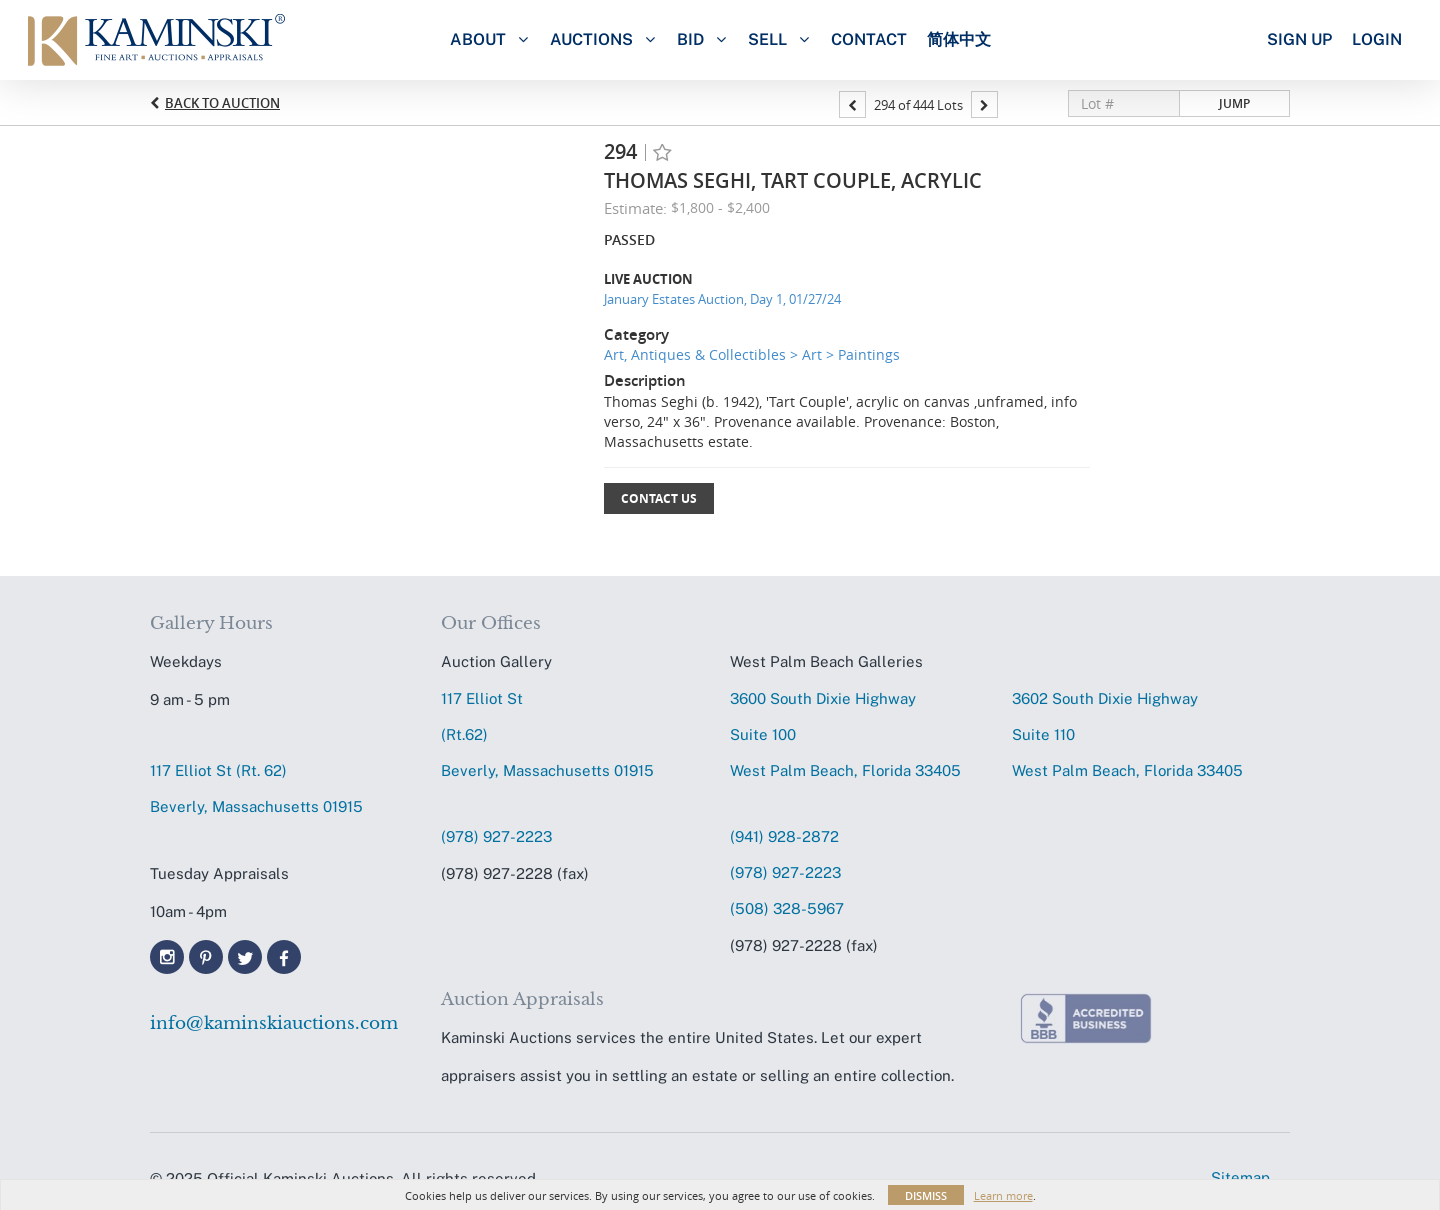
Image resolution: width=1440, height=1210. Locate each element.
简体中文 (959, 39)
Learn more (1003, 1195)
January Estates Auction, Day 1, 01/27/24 (722, 299)
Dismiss (926, 1195)
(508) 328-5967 (787, 908)
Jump (1234, 103)
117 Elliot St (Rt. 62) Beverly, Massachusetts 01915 (256, 788)
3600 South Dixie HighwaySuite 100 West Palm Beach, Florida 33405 (845, 734)
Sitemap (1240, 1177)
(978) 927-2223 (496, 836)
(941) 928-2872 (784, 836)
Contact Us (659, 498)
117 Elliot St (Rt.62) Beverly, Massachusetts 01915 (547, 734)
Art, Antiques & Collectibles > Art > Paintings (752, 354)
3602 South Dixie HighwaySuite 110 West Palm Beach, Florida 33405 (1127, 734)
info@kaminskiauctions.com (274, 1023)
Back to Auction (222, 103)
